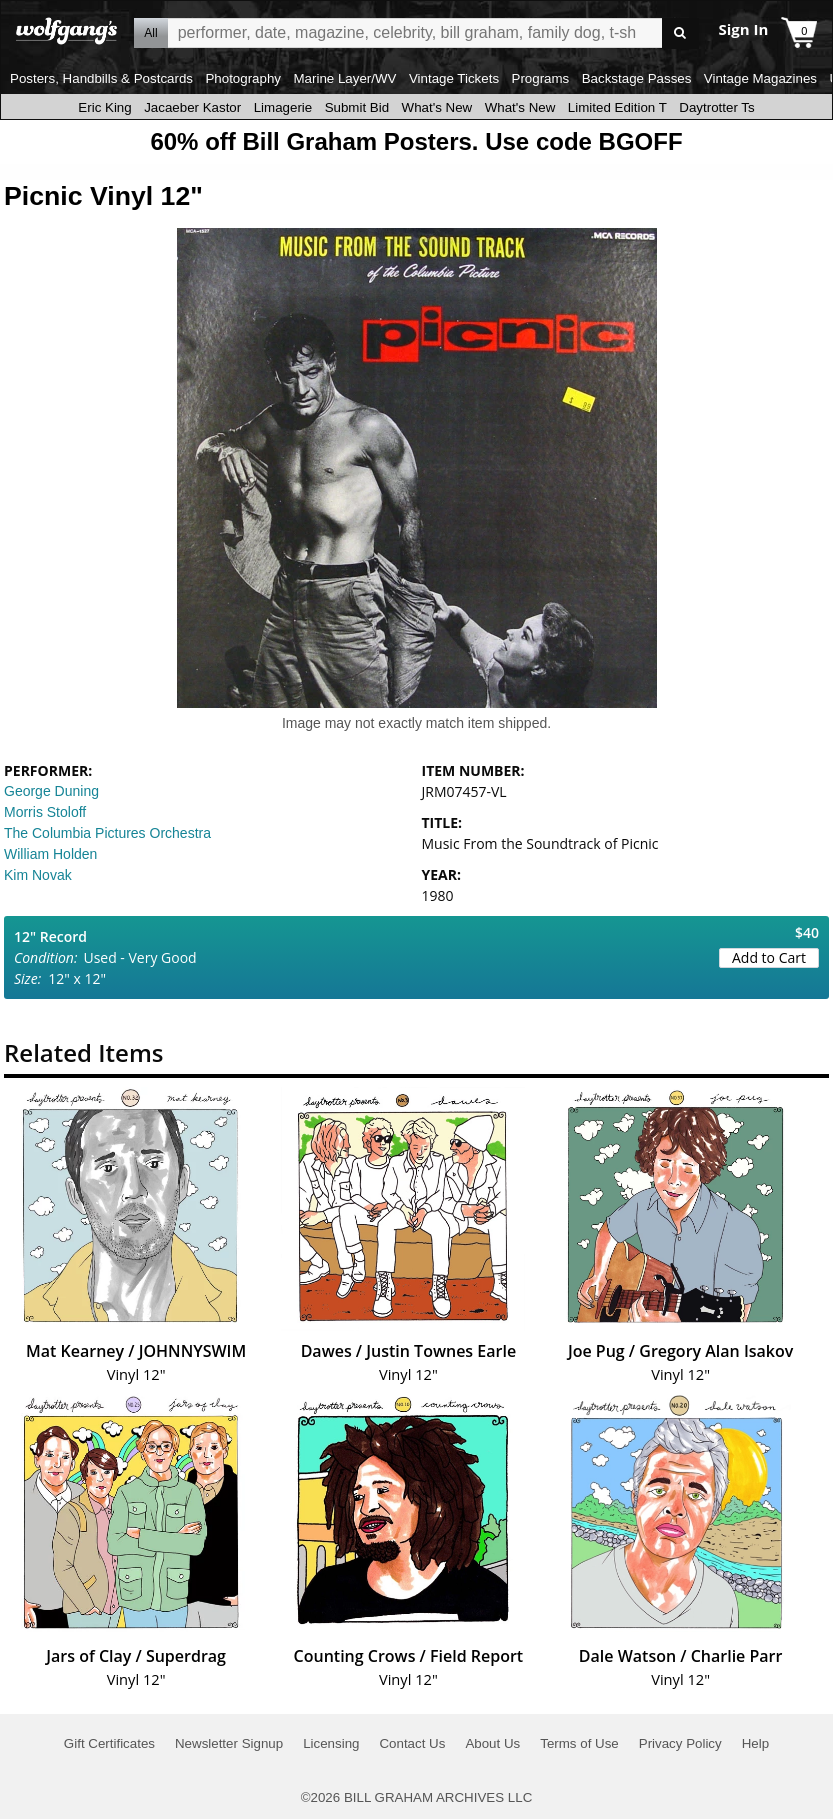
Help (755, 1743)
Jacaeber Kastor (192, 107)
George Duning (51, 791)
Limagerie (283, 107)
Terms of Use (579, 1743)
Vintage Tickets (454, 78)
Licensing (331, 1743)
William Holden (50, 854)
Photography (243, 78)
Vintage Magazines (760, 78)
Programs (541, 78)
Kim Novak (38, 875)
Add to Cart (769, 957)
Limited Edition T (617, 107)
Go (680, 33)
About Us (492, 1743)
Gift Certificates (109, 1743)
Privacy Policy (680, 1743)
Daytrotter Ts (716, 107)
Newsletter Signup (229, 1743)
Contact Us (412, 1743)
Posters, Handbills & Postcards (101, 78)
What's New (437, 107)
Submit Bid (357, 107)
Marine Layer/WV (344, 78)
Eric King (104, 107)
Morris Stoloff (45, 812)
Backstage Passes (637, 78)
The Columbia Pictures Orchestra (107, 833)
